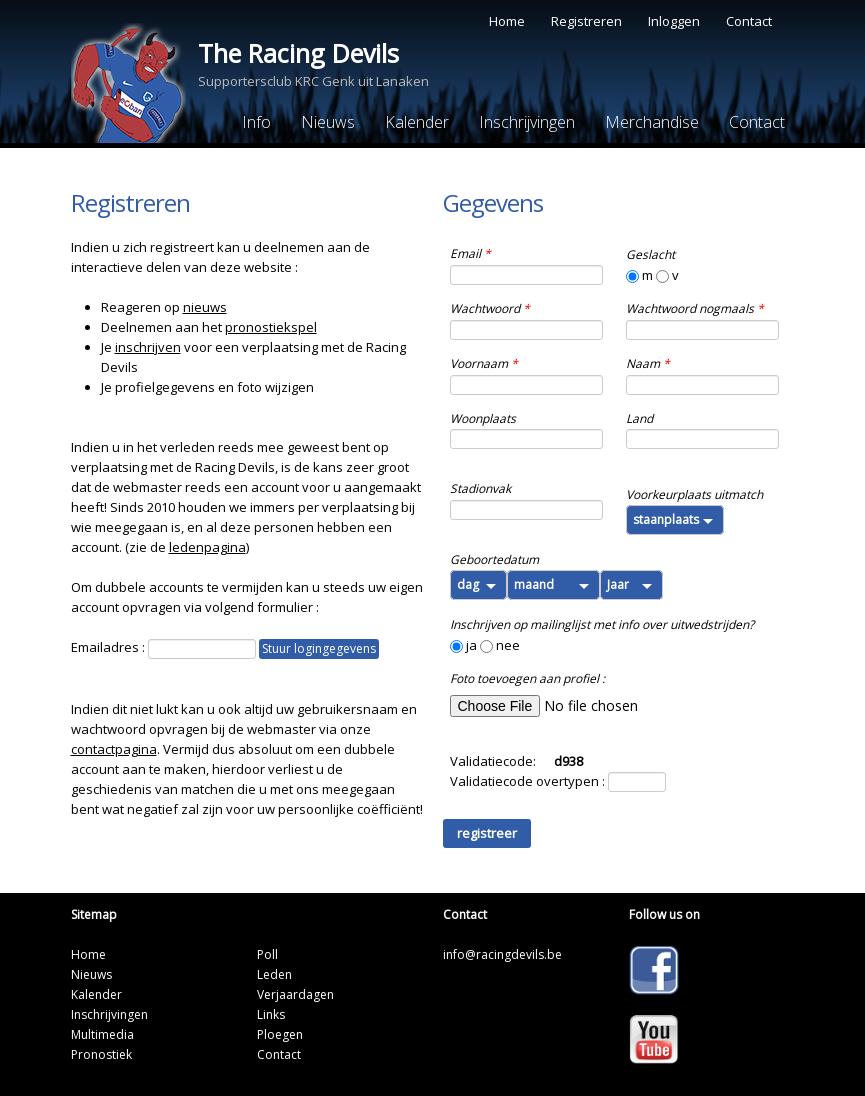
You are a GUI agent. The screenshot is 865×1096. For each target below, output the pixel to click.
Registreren (586, 21)
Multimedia (102, 1034)
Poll (267, 954)
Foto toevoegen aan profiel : (527, 678)
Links (271, 1014)
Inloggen (674, 21)
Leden (274, 974)
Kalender (417, 122)
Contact (749, 21)
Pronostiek (101, 1054)
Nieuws (328, 122)
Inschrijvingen (527, 122)
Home (507, 21)
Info (256, 122)
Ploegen (280, 1034)
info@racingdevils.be (502, 954)
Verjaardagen (295, 994)
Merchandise (652, 122)
